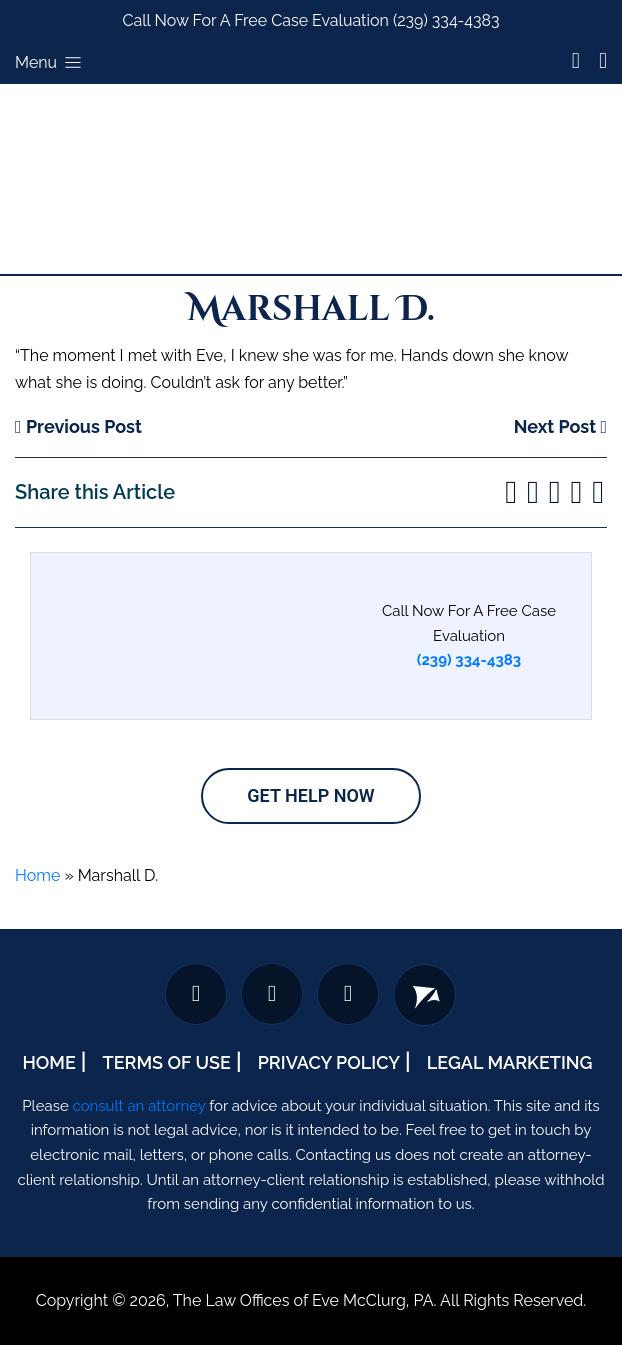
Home (37, 875)
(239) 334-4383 (446, 20)
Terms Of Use (167, 1062)
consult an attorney (139, 1106)
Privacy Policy (329, 1062)
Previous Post (78, 426)
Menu (50, 62)
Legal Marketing (510, 1062)
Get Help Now (310, 795)
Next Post (560, 426)
